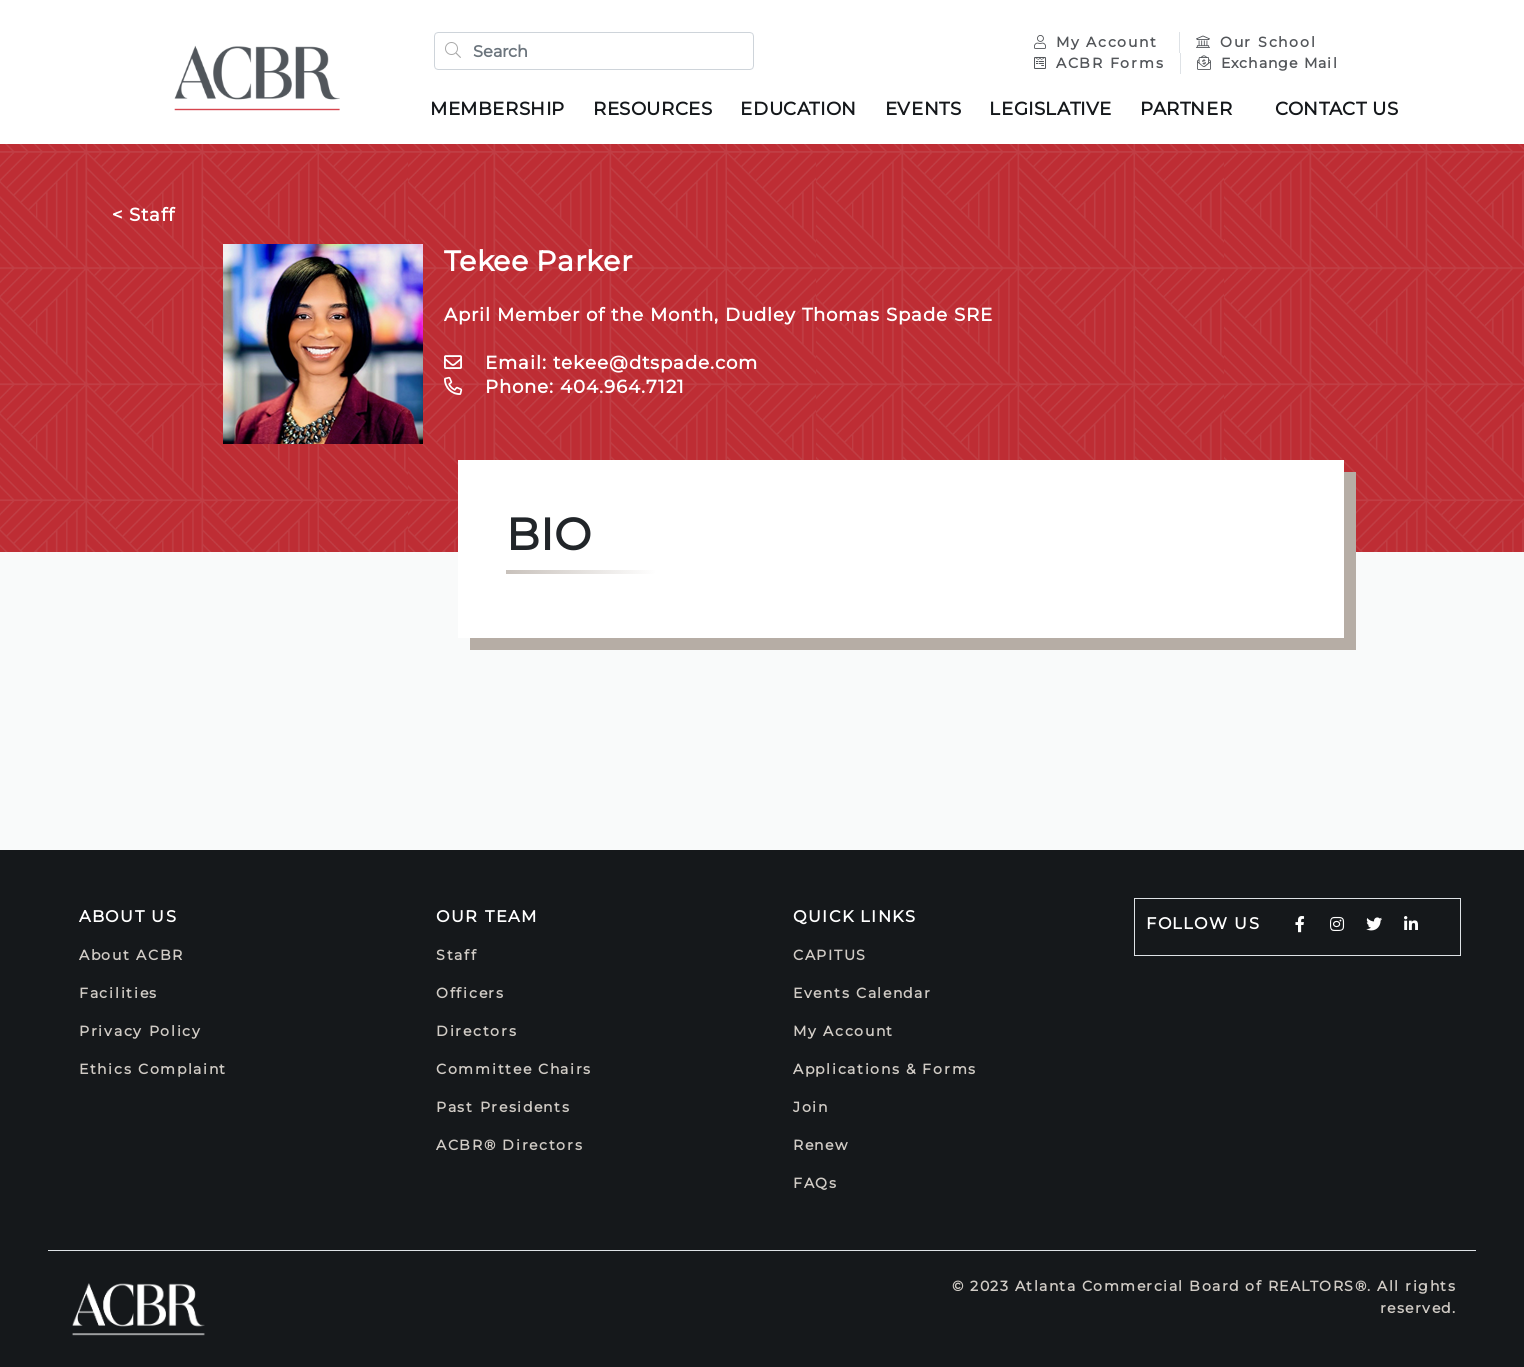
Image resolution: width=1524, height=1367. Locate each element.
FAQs (815, 1183)
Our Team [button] (487, 916)
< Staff (143, 215)
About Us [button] (128, 916)
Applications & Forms (885, 1069)
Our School (1256, 42)
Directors (476, 1031)
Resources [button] (652, 109)
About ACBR (131, 955)
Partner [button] (1186, 109)
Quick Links (855, 916)
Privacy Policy (140, 1031)
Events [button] (923, 109)
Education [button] (798, 109)
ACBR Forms (1099, 63)
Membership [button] (497, 109)
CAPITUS (830, 955)
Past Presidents (503, 1107)
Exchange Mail (1267, 63)
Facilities (118, 993)
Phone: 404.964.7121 (564, 387)
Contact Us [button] (1336, 109)
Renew (821, 1145)
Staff (457, 955)
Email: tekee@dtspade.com (601, 363)
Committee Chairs (514, 1069)
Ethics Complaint (153, 1069)
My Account (1098, 42)
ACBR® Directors (510, 1145)
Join (811, 1107)
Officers (470, 993)
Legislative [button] (1050, 109)
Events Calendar (862, 993)
